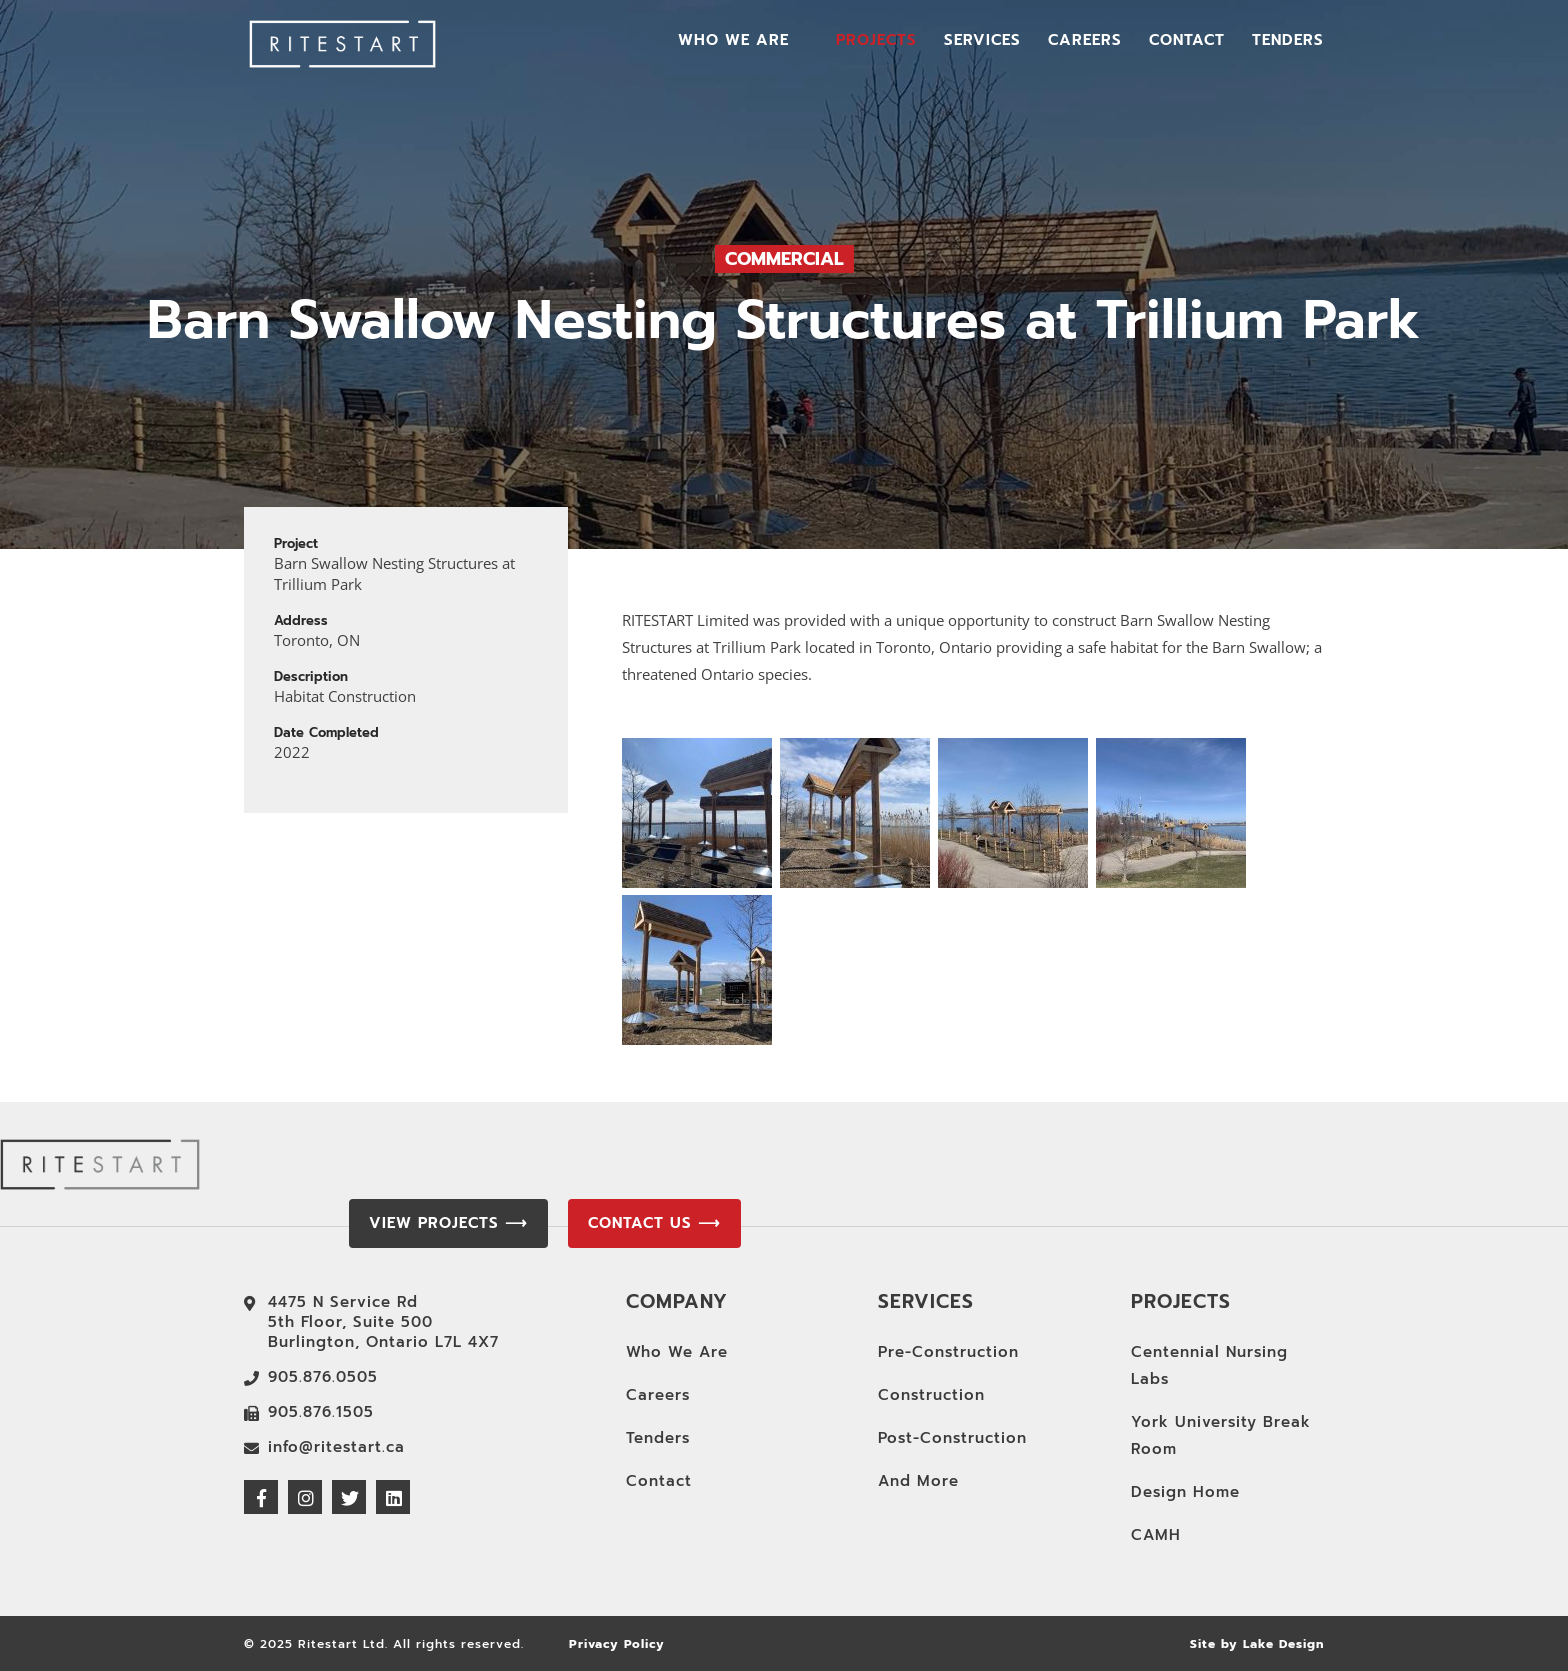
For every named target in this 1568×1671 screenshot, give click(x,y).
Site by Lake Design (1257, 1644)
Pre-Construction (948, 1352)
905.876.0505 (323, 1377)
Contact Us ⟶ (654, 1223)
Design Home (1185, 1492)
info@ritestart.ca (336, 1447)
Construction (931, 1395)
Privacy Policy (617, 1644)
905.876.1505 (321, 1412)
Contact (1187, 42)
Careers (1085, 42)
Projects (876, 42)
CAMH (1156, 1535)
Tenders (1288, 42)
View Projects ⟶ (448, 1223)
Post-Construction (952, 1438)
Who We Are (733, 42)
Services (982, 42)
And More (918, 1481)
